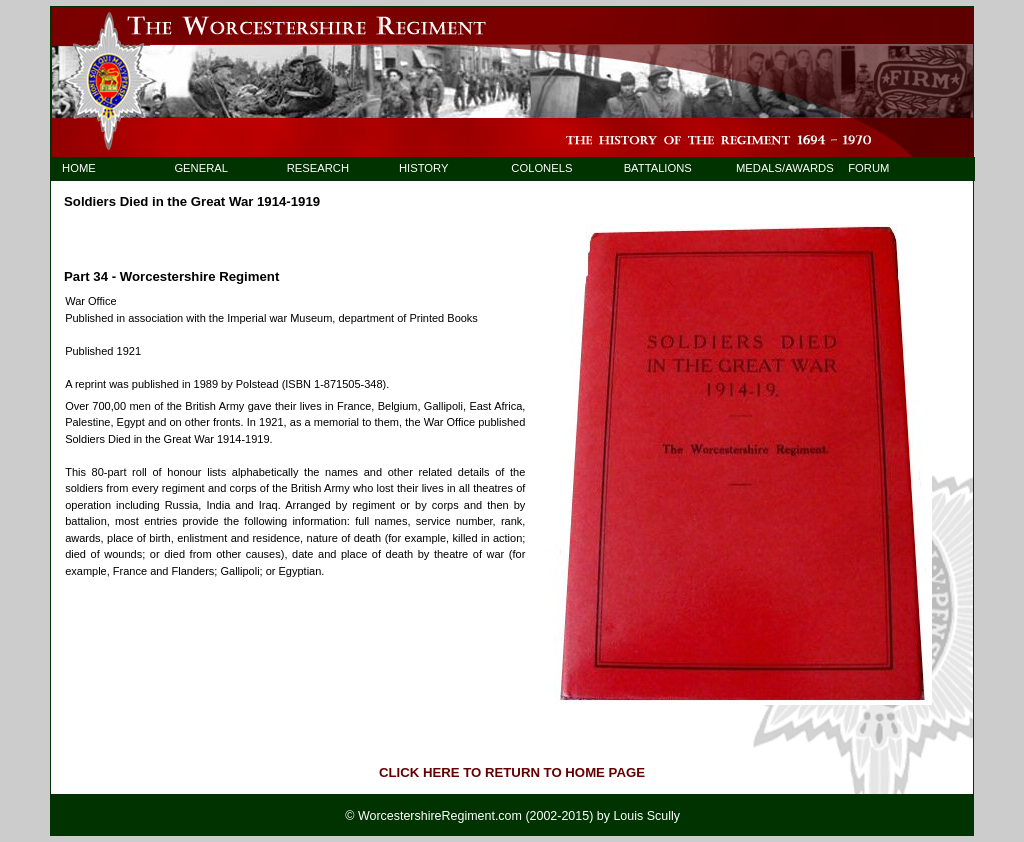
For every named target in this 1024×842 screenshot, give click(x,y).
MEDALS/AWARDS (775, 168)
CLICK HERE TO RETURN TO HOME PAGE (512, 772)
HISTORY (423, 168)
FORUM (868, 168)
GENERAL (201, 168)
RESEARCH (318, 168)
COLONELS (541, 168)
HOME (79, 168)
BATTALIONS (658, 168)
